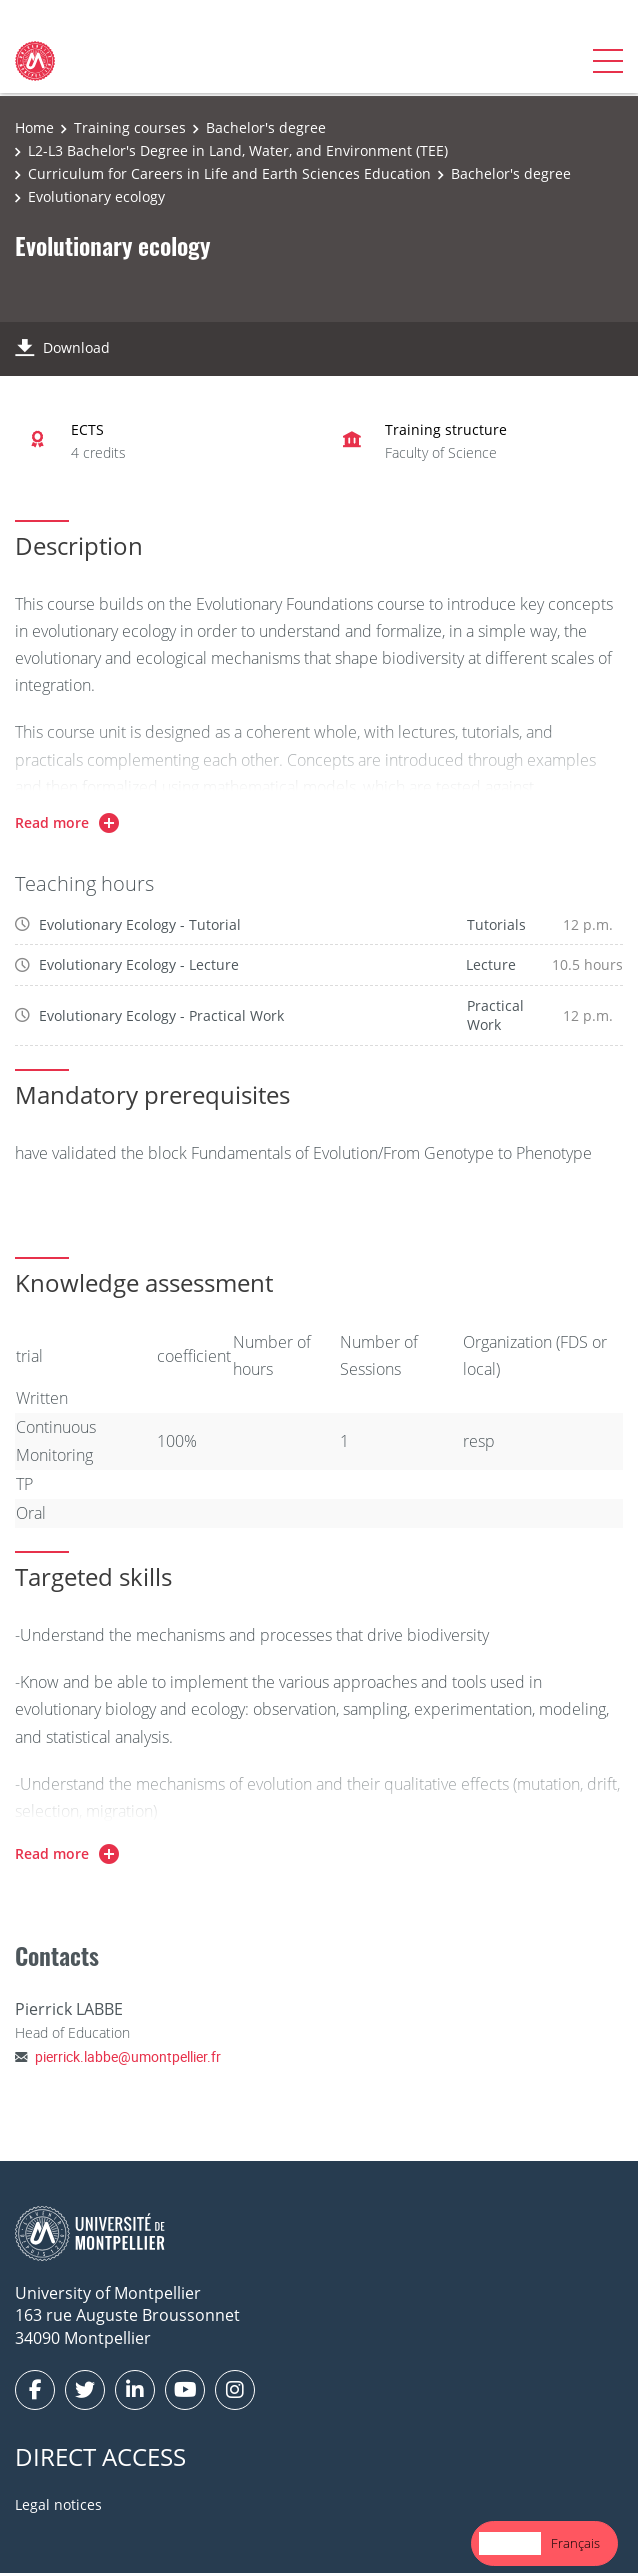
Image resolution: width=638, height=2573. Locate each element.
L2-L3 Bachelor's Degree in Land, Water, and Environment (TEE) (238, 150)
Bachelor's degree (266, 127)
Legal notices (58, 2504)
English (510, 2543)
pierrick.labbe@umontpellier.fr (128, 2056)
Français (575, 2543)
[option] (575, 2543)
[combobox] (510, 2543)
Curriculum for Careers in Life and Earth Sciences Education (229, 173)
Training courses (130, 127)
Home (34, 127)
